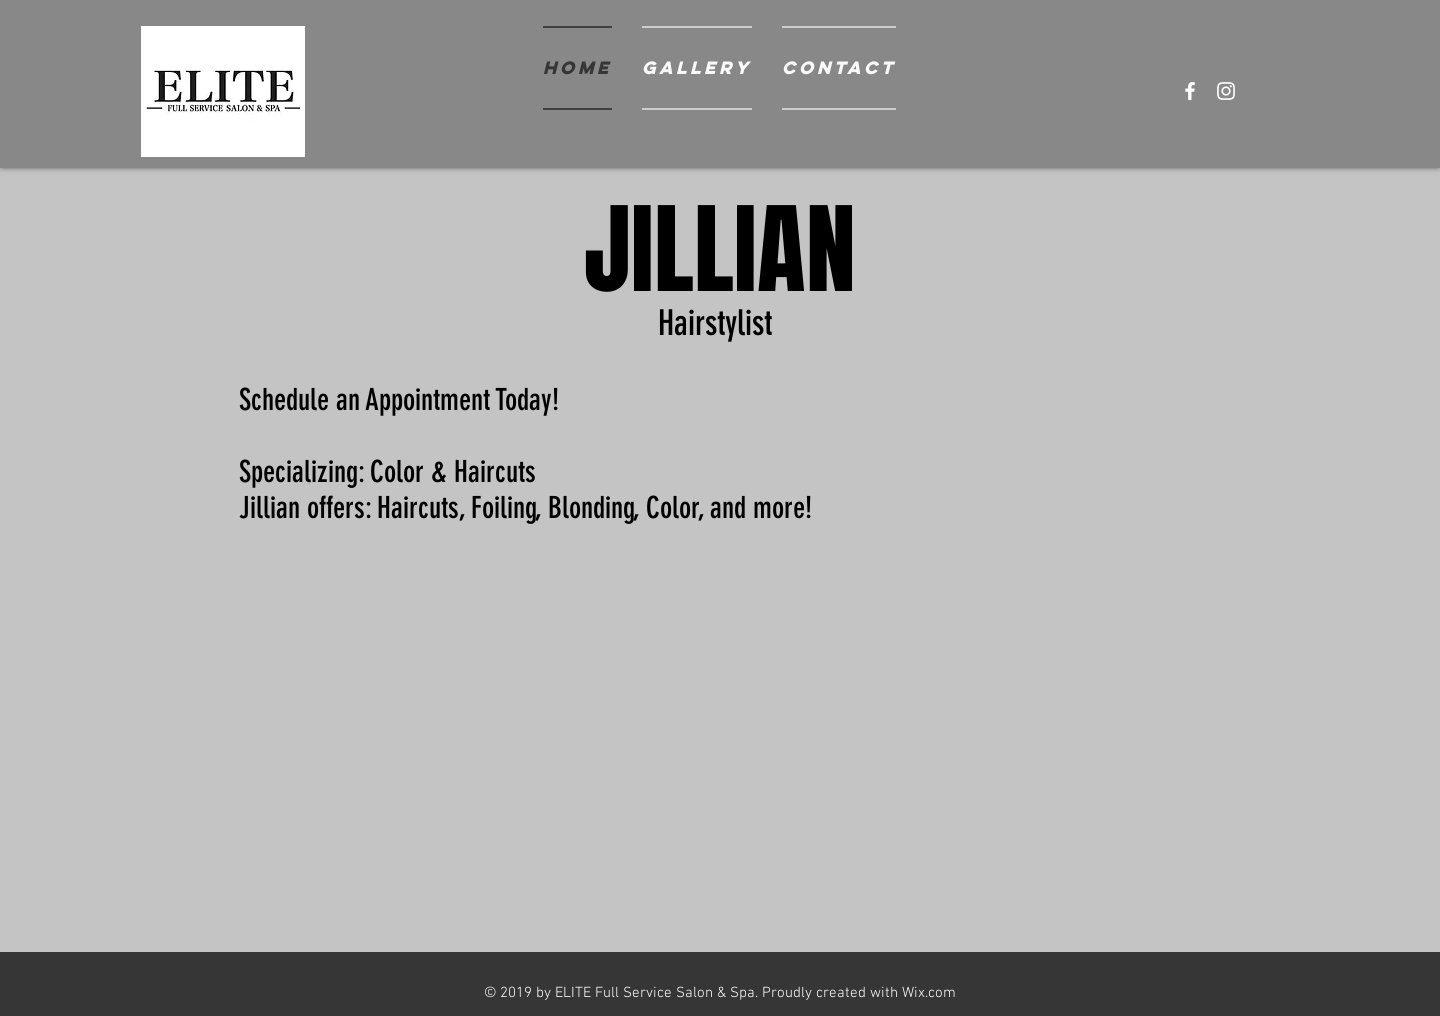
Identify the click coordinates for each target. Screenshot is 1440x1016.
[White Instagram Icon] (1226, 91)
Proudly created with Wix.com (859, 993)
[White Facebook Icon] (1190, 91)
